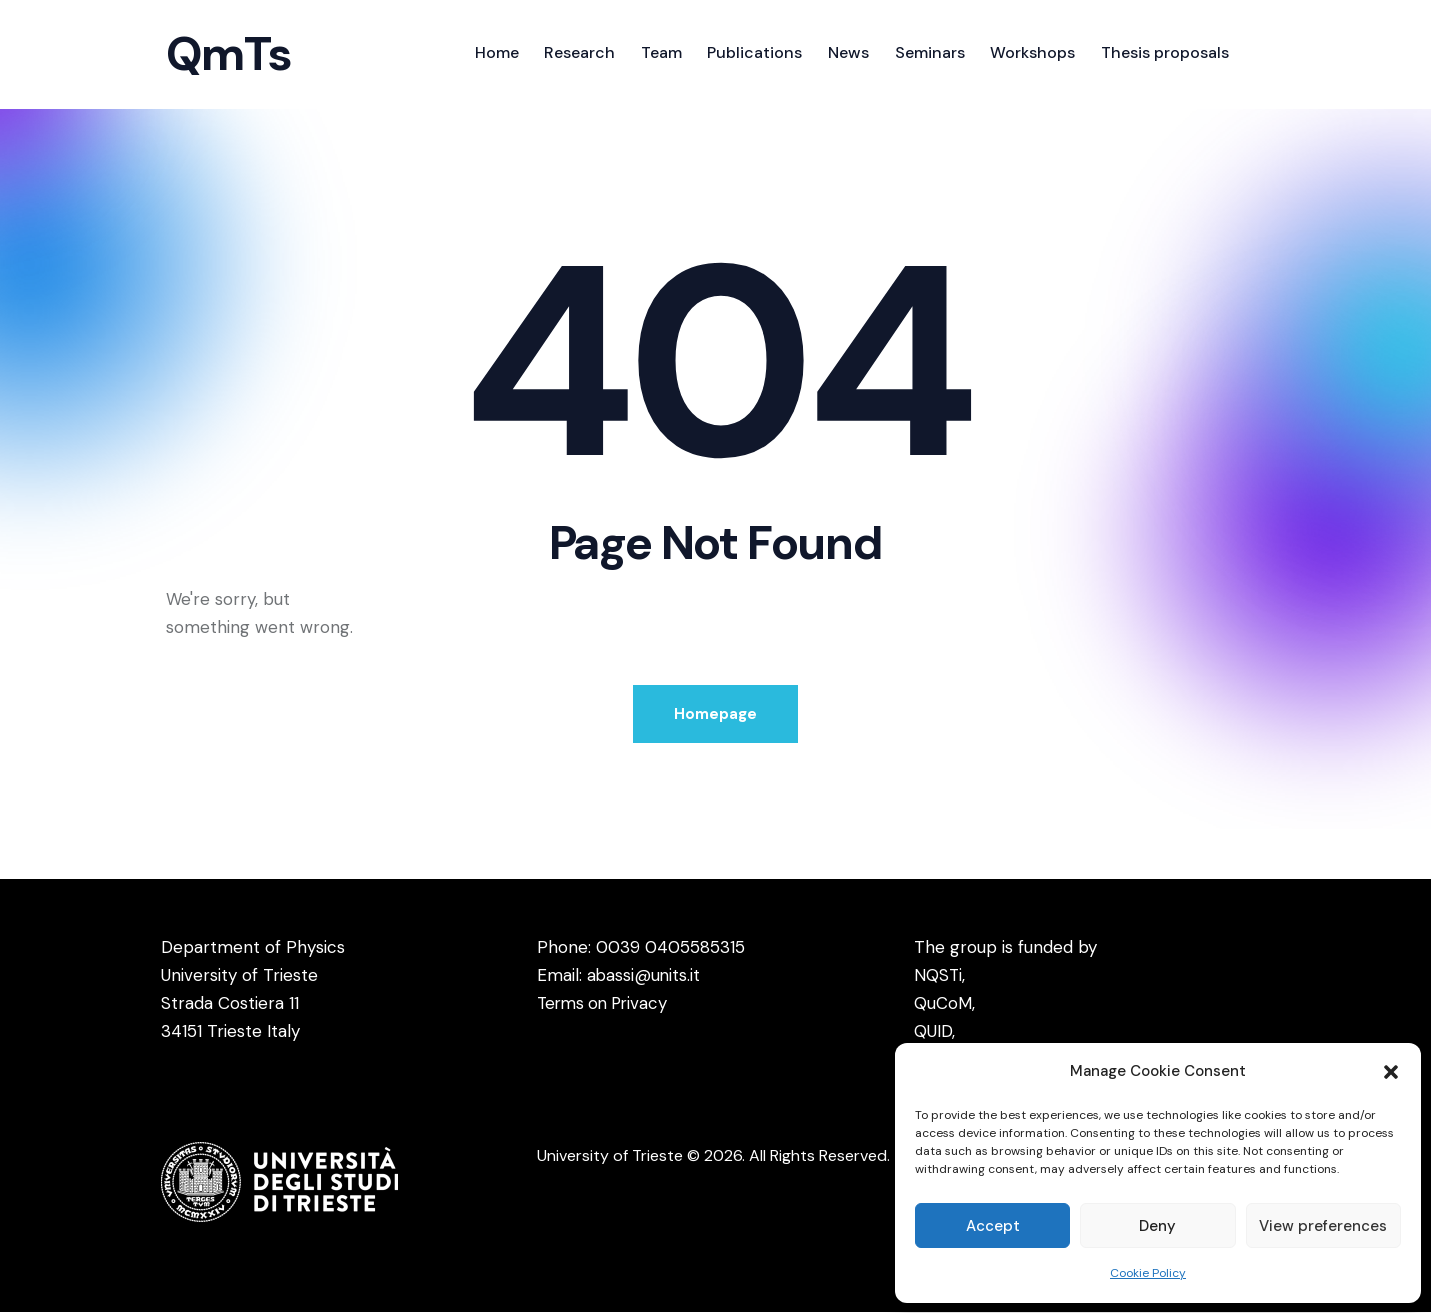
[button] (1391, 1072)
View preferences (1323, 1226)
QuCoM (943, 1004)
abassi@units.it (644, 976)
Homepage (715, 714)
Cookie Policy (1148, 1273)
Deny (1157, 1226)
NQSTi (938, 976)
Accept (993, 1226)
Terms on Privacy (606, 1004)
